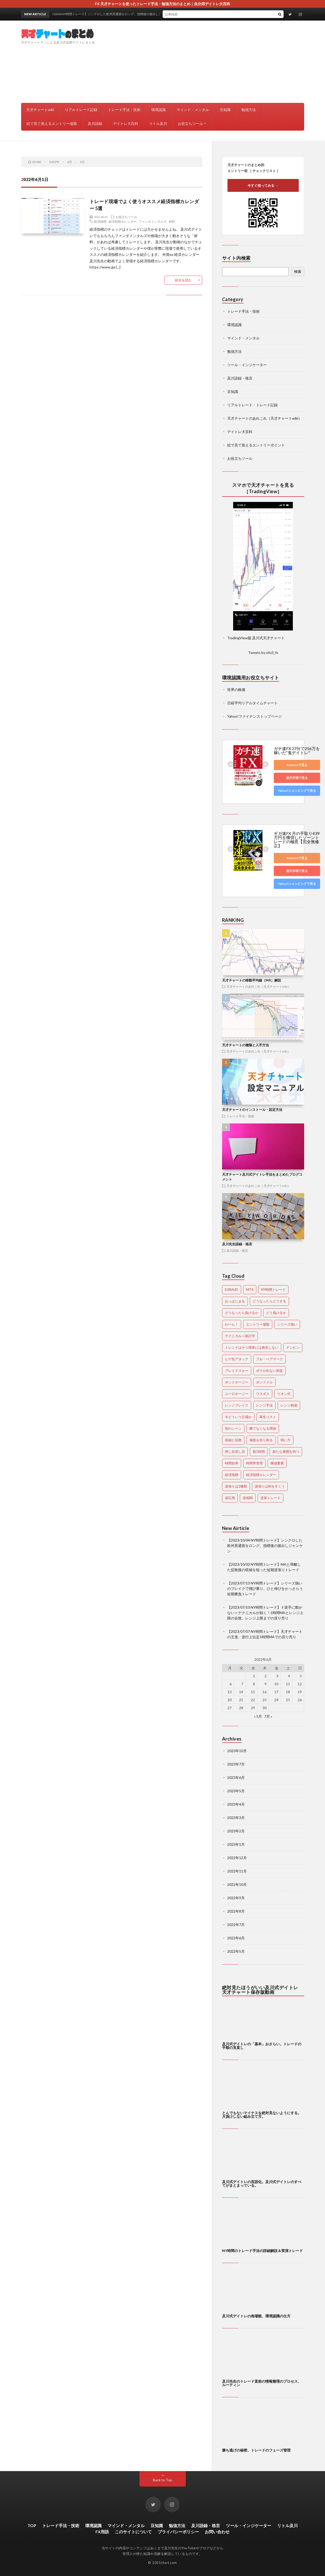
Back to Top (162, 2480)
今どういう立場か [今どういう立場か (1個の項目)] (238, 1417)
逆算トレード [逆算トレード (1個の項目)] (270, 1498)
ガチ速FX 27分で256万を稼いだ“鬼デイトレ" (297, 750)
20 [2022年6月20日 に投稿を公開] (229, 1700)
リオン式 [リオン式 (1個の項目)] (284, 1394)
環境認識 (158, 109)
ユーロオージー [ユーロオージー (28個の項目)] (236, 1394)
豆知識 (225, 109)
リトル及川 (158, 123)
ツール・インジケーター (247, 365)
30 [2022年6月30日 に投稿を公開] (264, 1708)
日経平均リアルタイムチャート (252, 703)
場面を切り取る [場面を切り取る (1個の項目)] (261, 1440)
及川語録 (95, 123)
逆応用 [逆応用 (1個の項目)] (230, 1498)
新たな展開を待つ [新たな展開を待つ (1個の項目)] (286, 1451)
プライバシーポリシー (178, 2531)
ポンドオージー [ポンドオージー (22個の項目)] (236, 1382)
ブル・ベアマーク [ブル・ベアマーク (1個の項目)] (269, 1359)
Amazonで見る (297, 765)
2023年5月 (236, 1791)
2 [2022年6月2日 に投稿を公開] (266, 1676)
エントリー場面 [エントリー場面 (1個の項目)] (257, 1324)
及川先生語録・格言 (237, 1244)
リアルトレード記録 (81, 109)
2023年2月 (236, 1831)
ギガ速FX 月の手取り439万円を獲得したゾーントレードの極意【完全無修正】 (296, 839)
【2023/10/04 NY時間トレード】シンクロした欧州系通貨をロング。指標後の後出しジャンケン (265, 1545)
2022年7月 (236, 1924)
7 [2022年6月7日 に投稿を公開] (242, 1684)
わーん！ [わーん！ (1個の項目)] (231, 1324)
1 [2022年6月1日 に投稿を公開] (254, 1676)
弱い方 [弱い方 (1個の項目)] (285, 1440)
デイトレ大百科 (125, 123)
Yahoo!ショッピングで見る (297, 790)
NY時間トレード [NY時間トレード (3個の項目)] (273, 1289)
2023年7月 (236, 1764)
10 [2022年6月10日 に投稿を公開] (276, 1684)
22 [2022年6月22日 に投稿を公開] (253, 1700)
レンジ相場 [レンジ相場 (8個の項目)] (288, 1405)
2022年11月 (237, 1871)
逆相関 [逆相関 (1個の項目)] (248, 1498)
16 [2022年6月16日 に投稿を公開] (264, 1692)
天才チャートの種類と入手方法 (245, 1045)
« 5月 (258, 1716)
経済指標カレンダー (122, 221)
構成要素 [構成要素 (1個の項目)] (277, 1463)
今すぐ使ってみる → (263, 185)
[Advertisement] (210, 62)
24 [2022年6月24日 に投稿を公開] (276, 1700)
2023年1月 (236, 1844)
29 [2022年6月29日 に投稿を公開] (253, 1708)
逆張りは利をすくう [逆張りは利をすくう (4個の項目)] (270, 1486)
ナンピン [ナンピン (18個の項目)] (293, 1347)
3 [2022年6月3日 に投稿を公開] (277, 1676)
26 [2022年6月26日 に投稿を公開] (300, 1700)
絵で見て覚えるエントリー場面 (52, 123)
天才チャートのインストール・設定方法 (252, 1109)
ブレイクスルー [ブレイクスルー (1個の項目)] (236, 1370)
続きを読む (183, 280)
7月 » (268, 1716)
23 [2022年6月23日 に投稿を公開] (264, 1700)
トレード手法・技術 (124, 109)
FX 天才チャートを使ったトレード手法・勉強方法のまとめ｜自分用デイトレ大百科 (162, 4)
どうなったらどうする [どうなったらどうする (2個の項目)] (269, 1301)
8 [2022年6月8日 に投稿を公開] (254, 1684)
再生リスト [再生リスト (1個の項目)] (267, 1417)
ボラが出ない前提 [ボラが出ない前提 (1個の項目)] (269, 1370)
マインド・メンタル (193, 109)
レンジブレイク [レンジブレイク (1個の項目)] (236, 1405)
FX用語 (102, 2531)
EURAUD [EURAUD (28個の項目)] (231, 1289)
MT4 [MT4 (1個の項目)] (249, 1289)
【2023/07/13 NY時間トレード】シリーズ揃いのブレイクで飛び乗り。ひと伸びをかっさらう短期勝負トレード (265, 1588)
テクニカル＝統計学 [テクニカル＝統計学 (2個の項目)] (240, 1336)
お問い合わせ (217, 2531)
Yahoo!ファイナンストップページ (254, 716)
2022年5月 (236, 1951)
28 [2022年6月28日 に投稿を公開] (241, 1708)
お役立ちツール (190, 123)
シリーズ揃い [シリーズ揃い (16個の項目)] (287, 1324)
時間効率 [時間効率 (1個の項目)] (231, 1463)
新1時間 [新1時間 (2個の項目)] (259, 1451)
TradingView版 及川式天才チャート (256, 638)
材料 (172, 221)
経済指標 (100, 221)
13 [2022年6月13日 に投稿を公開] (229, 1692)
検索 (297, 271)
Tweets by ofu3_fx (263, 652)
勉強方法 (248, 109)
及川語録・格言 (239, 378)
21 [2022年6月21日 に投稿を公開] (241, 1700)
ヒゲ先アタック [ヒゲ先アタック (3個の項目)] (236, 1359)
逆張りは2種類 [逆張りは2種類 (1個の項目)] (236, 1486)
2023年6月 (236, 1777)
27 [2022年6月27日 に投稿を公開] (229, 1708)
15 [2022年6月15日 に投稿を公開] (253, 1692)
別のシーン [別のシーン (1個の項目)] (233, 1428)
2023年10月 (237, 1751)
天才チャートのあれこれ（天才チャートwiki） (264, 418)
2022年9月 (236, 1898)
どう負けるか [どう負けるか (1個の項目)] (276, 1313)
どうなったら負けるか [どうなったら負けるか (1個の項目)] (241, 1313)
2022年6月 (236, 1938)
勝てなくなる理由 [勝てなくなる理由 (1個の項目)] (262, 1428)
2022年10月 (237, 1884)
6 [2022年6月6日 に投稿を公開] (231, 1684)
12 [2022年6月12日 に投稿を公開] (300, 1684)
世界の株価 (236, 689)
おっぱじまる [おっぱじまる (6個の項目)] (235, 1301)
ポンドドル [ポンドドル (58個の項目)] (264, 1382)
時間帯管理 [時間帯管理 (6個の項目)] (254, 1463)
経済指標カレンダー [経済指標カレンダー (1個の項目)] (261, 1475)
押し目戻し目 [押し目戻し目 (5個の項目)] (235, 1451)
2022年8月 (236, 1911)
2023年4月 (236, 1804)
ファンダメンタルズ (152, 221)
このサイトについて (133, 2531)
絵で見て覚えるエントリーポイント (256, 445)
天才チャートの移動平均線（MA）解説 (251, 980)
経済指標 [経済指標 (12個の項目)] (231, 1475)
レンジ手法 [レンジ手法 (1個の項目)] (264, 1405)
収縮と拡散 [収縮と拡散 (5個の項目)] (233, 1440)
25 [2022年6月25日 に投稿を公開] (288, 1700)
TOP (32, 2525)
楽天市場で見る (297, 778)
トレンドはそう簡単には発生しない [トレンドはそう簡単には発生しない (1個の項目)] (251, 1347)
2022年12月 (237, 1858)
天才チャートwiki (40, 109)
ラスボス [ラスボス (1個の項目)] (262, 1394)
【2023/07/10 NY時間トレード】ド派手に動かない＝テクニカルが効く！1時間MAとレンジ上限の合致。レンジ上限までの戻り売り (265, 1612)
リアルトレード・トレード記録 (252, 405)
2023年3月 (236, 1817)
